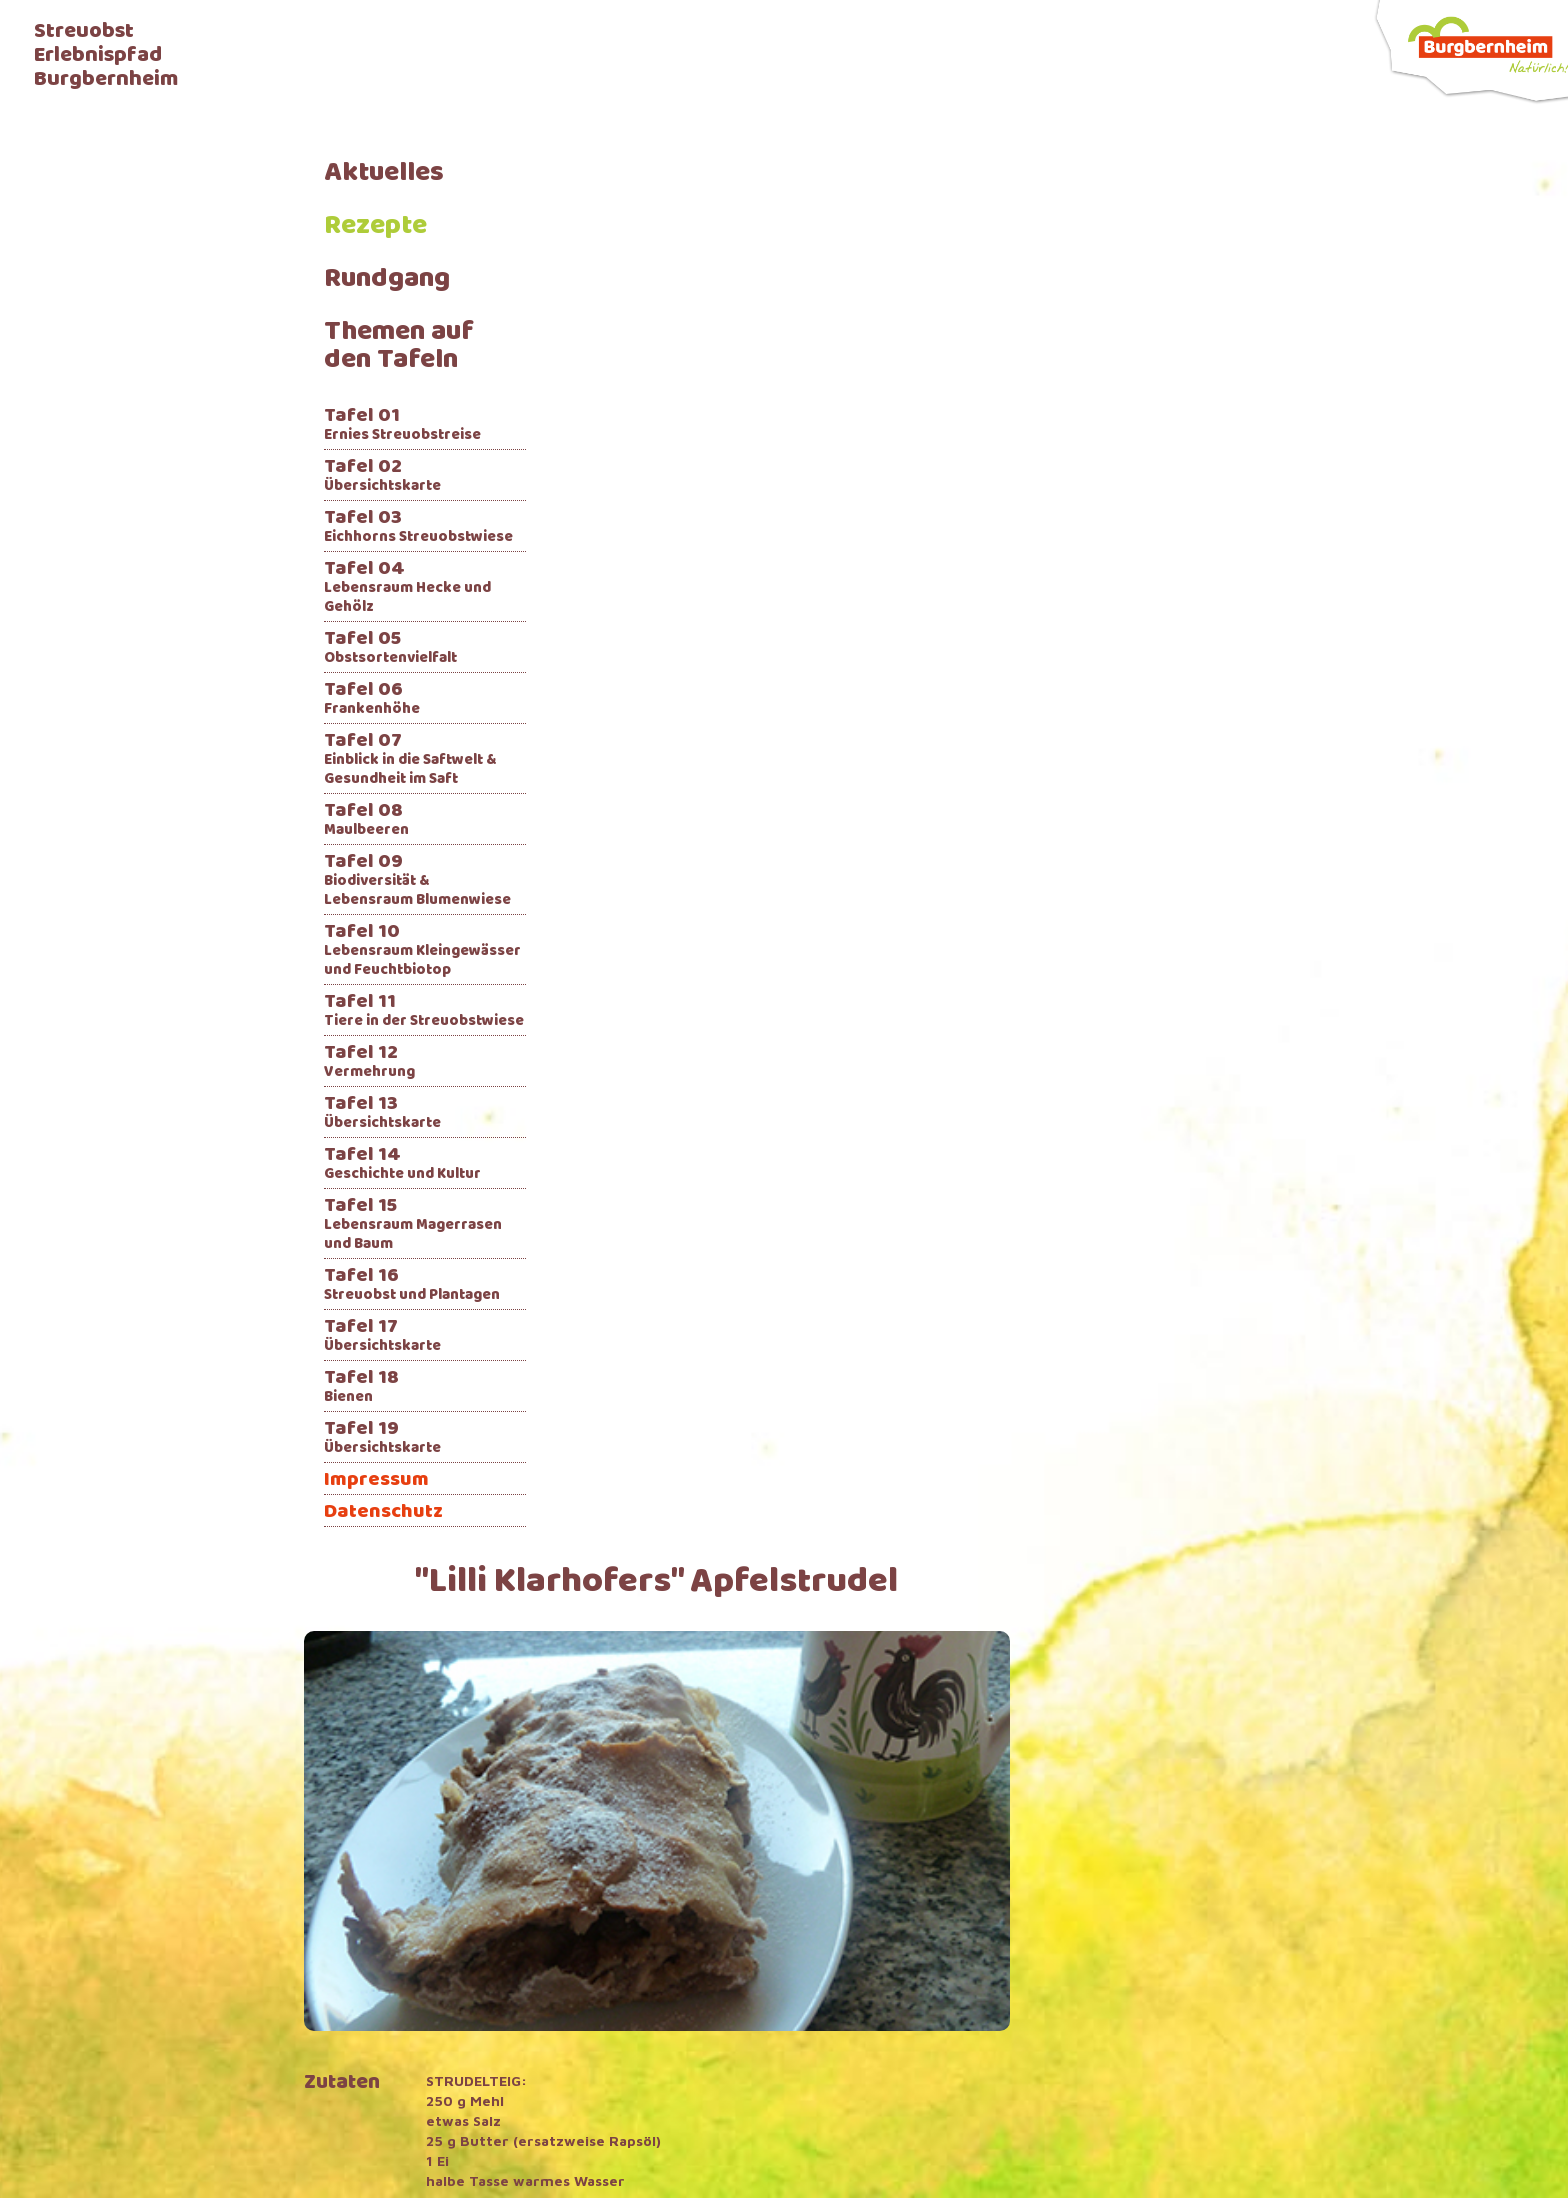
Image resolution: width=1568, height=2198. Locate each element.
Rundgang (387, 280)
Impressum (376, 1480)
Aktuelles (384, 174)
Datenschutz (383, 1512)
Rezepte (375, 227)
